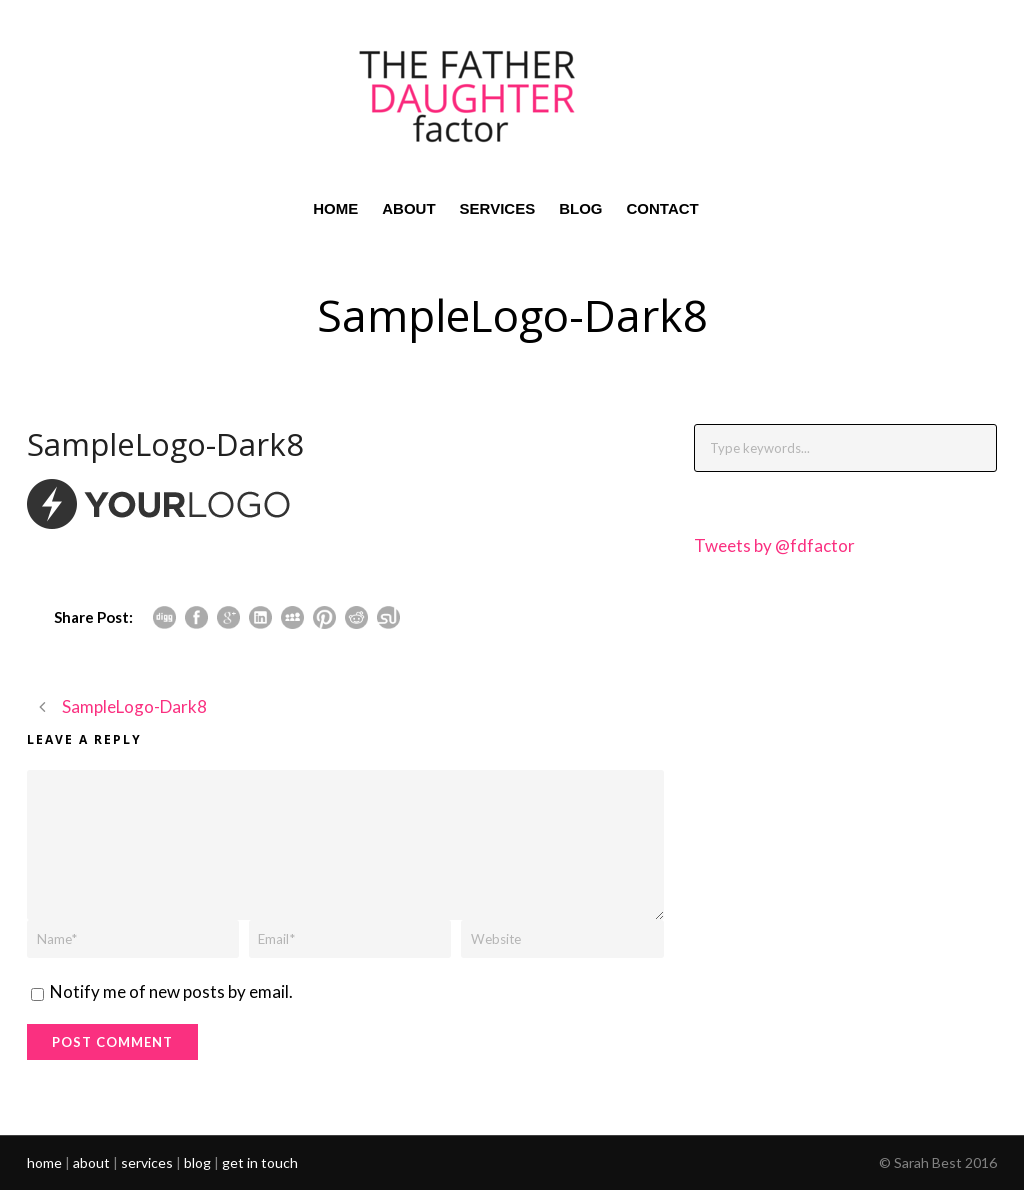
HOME (335, 208)
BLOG (580, 208)
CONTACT (663, 208)
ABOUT (408, 208)
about (91, 1162)
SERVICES (498, 208)
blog (197, 1162)
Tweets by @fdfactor (774, 545)
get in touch (260, 1162)
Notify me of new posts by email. (171, 991)
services (147, 1162)
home (44, 1162)
